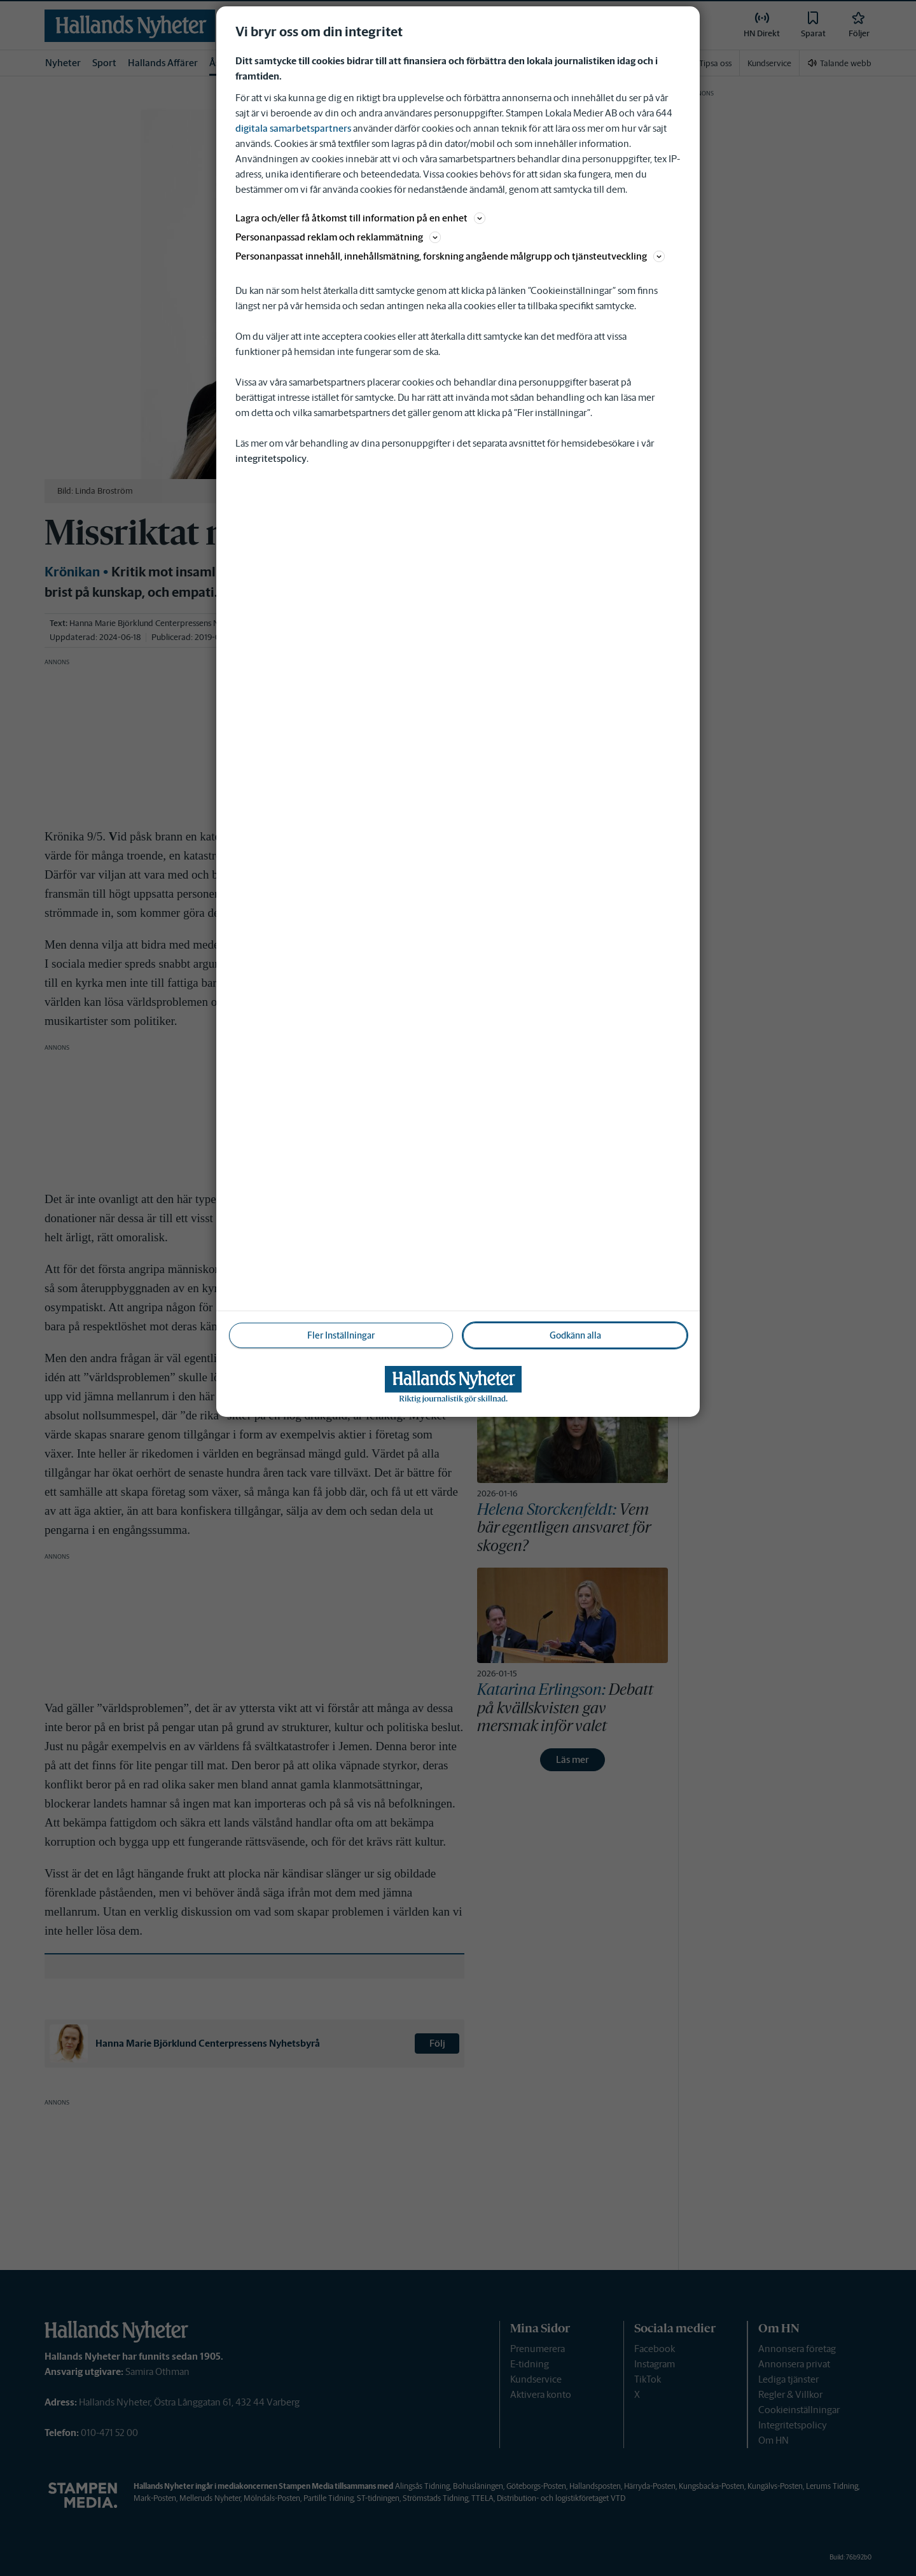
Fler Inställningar (341, 1335)
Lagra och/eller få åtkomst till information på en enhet (360, 218)
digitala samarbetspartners (293, 128)
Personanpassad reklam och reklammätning (338, 237)
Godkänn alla (575, 1335)
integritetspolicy (271, 458)
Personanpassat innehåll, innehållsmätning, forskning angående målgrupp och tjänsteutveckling (450, 256)
